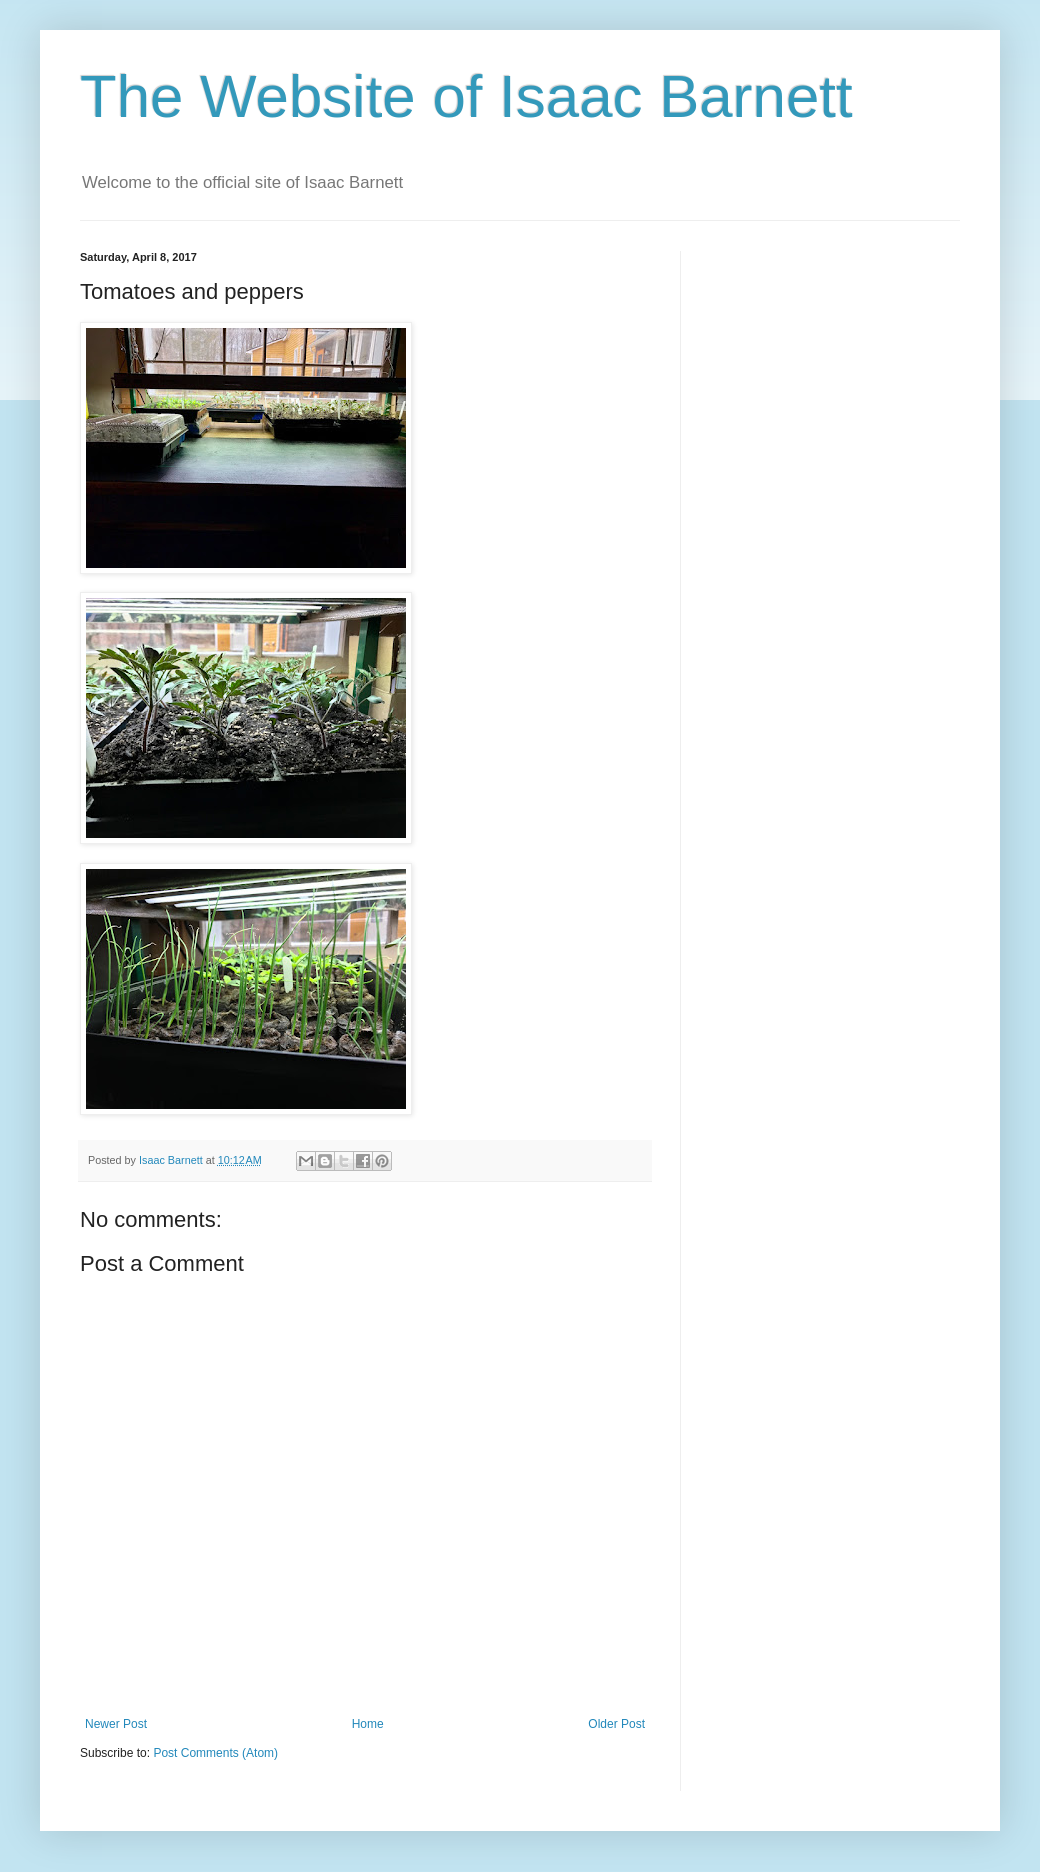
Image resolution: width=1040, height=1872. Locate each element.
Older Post (616, 1724)
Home (368, 1724)
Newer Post (116, 1724)
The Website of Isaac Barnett (466, 96)
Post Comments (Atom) (215, 1753)
